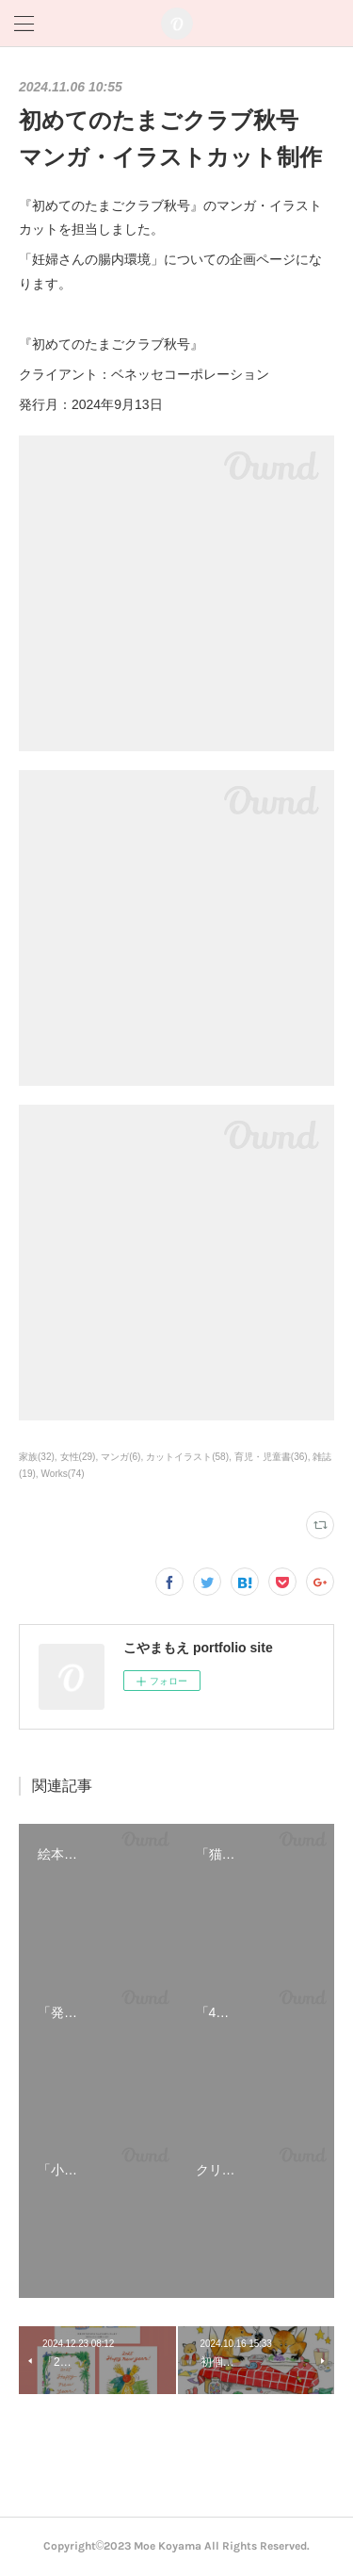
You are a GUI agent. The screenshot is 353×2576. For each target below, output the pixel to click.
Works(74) (63, 1473)
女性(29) (78, 1457)
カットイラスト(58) (187, 1457)
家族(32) (37, 1457)
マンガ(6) (120, 1457)
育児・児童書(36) (271, 1457)
